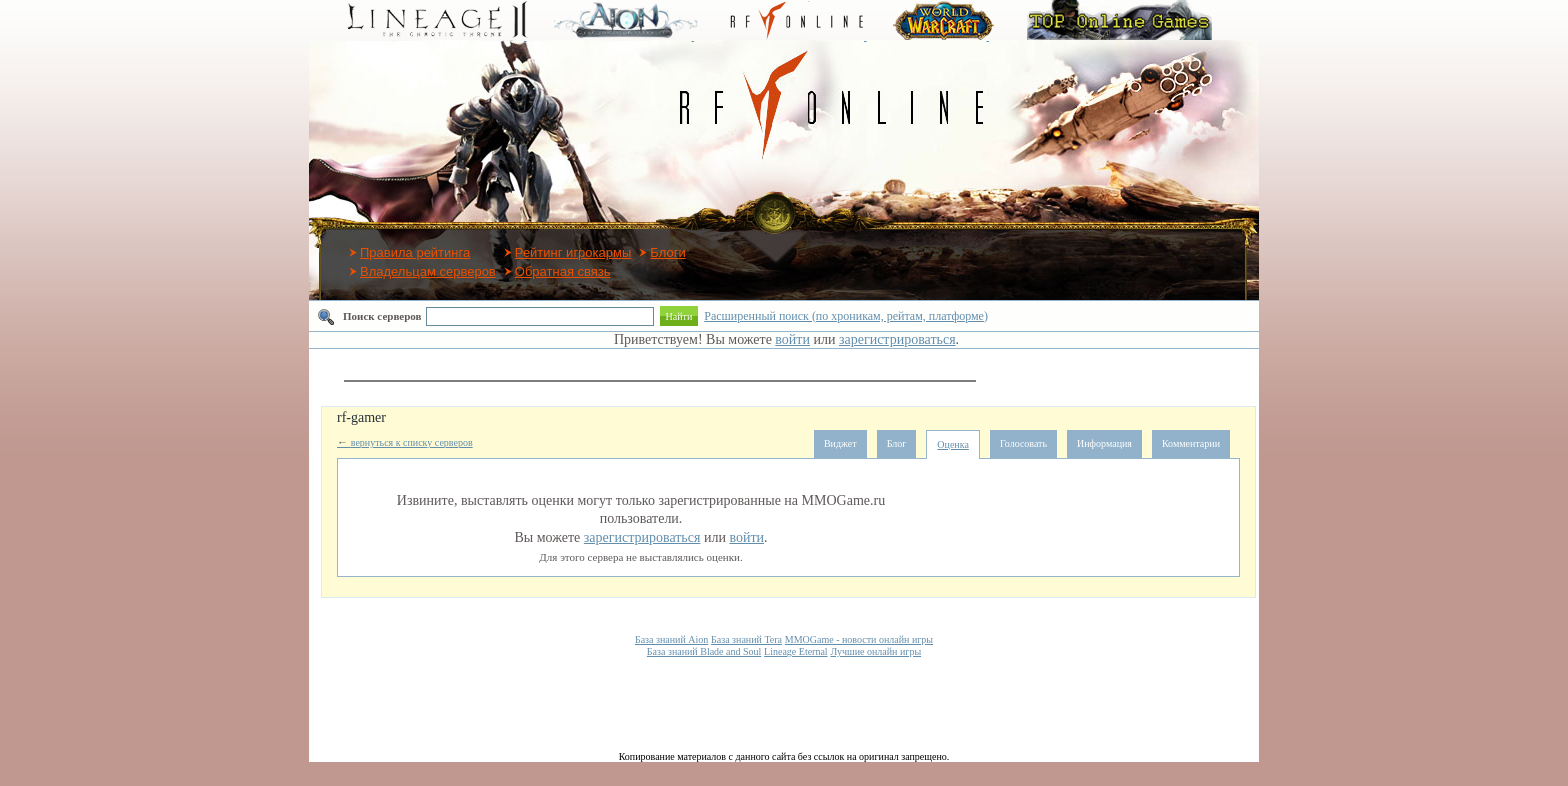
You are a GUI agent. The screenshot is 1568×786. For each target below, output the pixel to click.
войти (792, 339)
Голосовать (1023, 443)
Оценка (953, 444)
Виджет (840, 443)
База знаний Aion (671, 639)
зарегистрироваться (897, 339)
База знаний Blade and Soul (704, 651)
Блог (897, 443)
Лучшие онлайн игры (875, 651)
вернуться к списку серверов (405, 442)
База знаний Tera (746, 639)
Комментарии (1191, 443)
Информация (1104, 443)
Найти (679, 316)
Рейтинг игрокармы (573, 252)
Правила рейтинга (415, 252)
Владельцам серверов (428, 271)
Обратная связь (563, 271)
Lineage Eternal (796, 651)
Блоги (667, 252)
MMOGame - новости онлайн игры (859, 639)
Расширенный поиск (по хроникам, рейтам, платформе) (846, 316)
